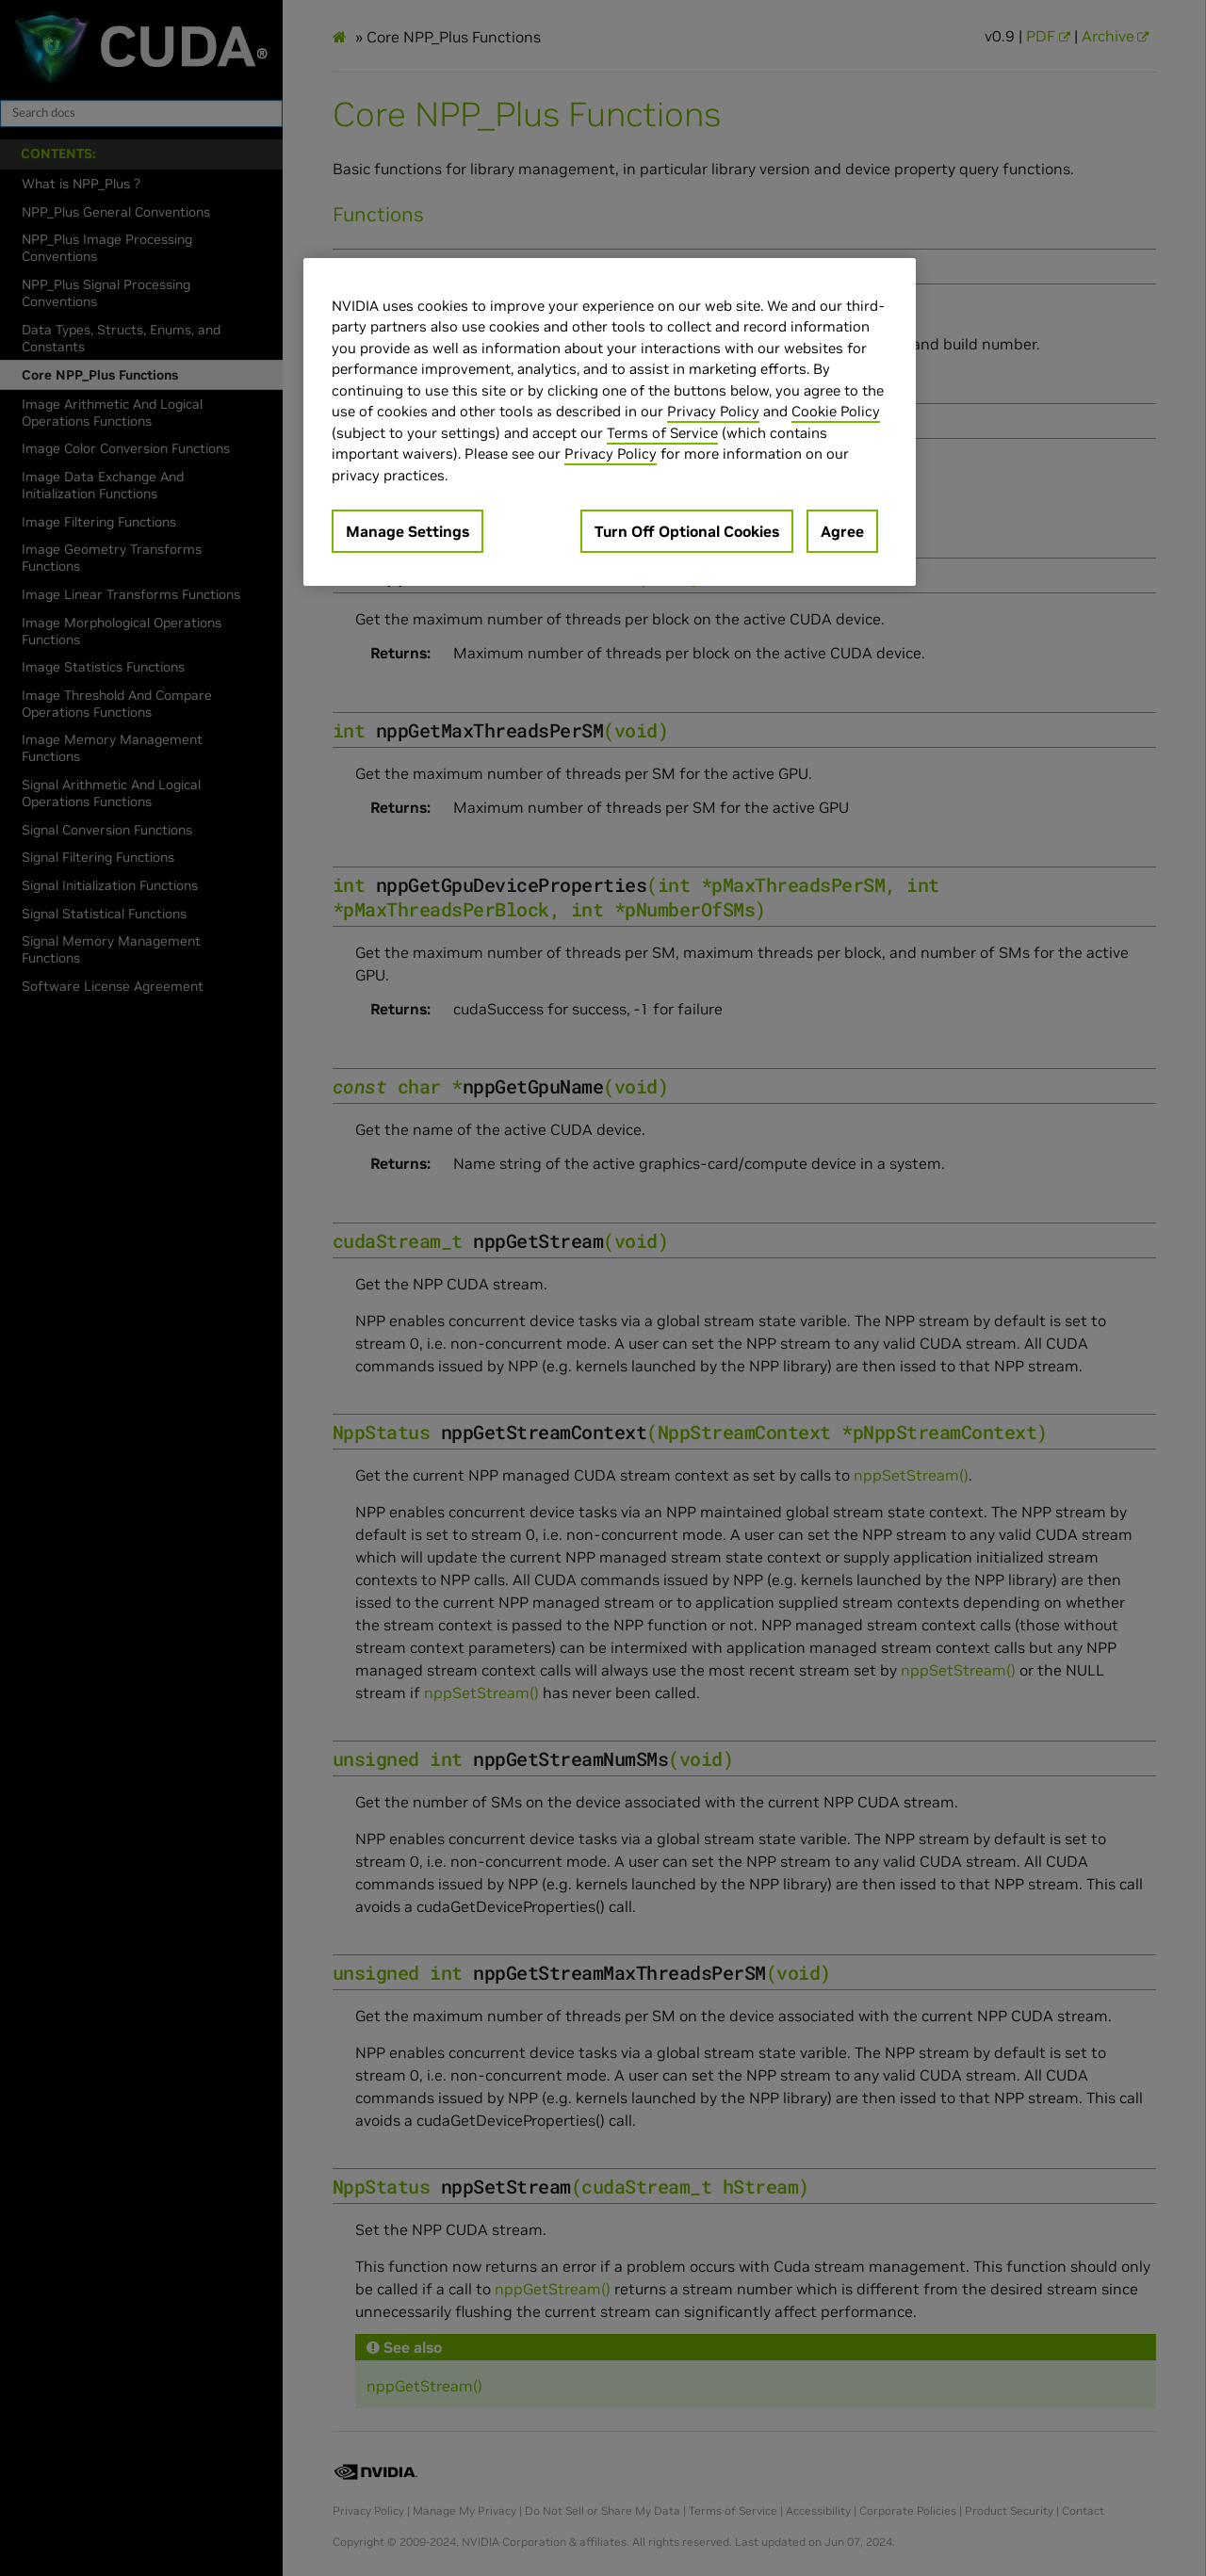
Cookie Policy (835, 411)
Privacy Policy (713, 411)
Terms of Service (662, 433)
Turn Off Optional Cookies (687, 531)
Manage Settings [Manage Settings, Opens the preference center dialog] (407, 531)
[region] (609, 422)
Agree (842, 531)
